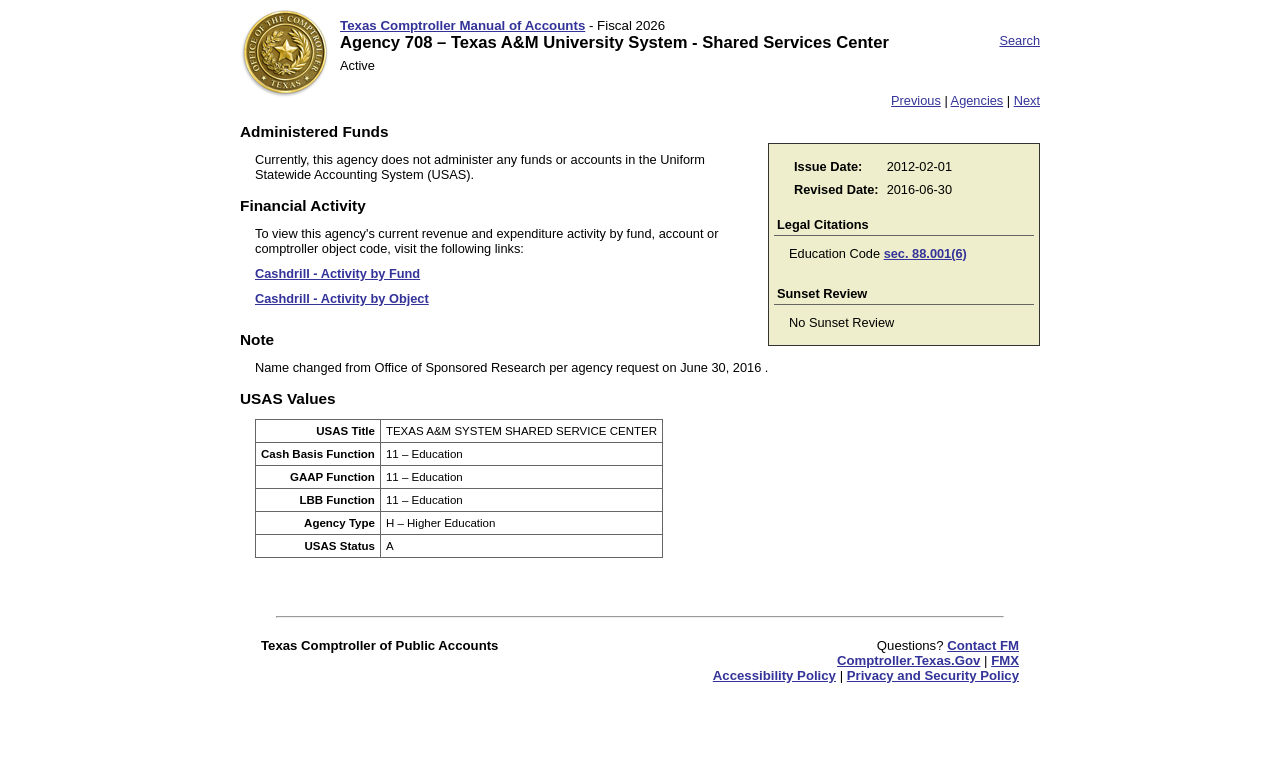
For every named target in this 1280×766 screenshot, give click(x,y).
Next (1027, 100)
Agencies (977, 100)
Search (1019, 40)
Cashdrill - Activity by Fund (337, 273)
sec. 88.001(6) (925, 253)
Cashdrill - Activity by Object (342, 298)
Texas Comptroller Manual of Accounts (462, 25)
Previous (916, 100)
